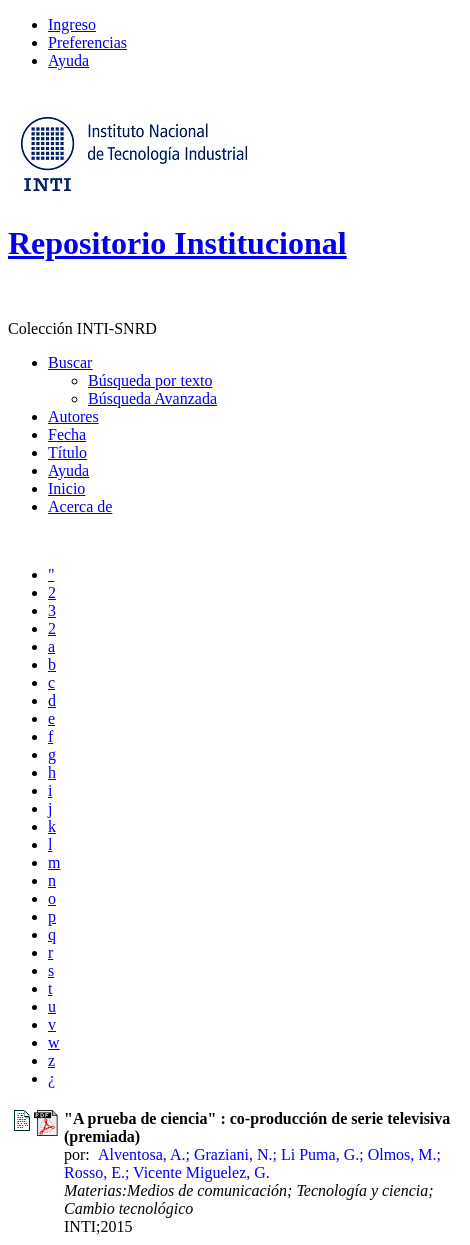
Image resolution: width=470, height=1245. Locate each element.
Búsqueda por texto (150, 380)
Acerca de (80, 506)
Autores (73, 416)
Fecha (67, 434)
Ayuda (68, 60)
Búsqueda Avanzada (152, 398)
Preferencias (87, 42)
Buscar (70, 362)
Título (67, 452)
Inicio (66, 488)
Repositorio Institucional (177, 243)
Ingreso (72, 24)
